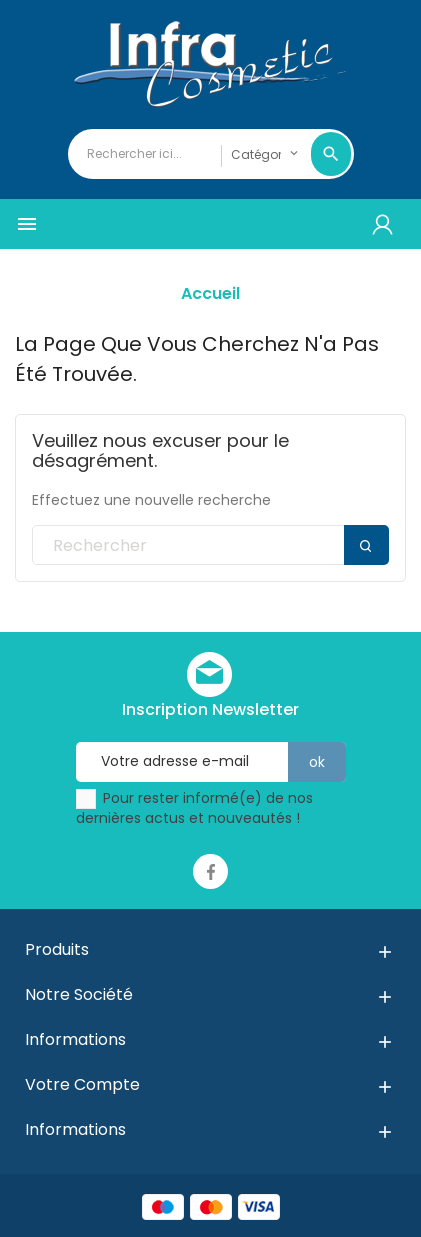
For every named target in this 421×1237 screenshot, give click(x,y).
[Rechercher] (210, 546)
